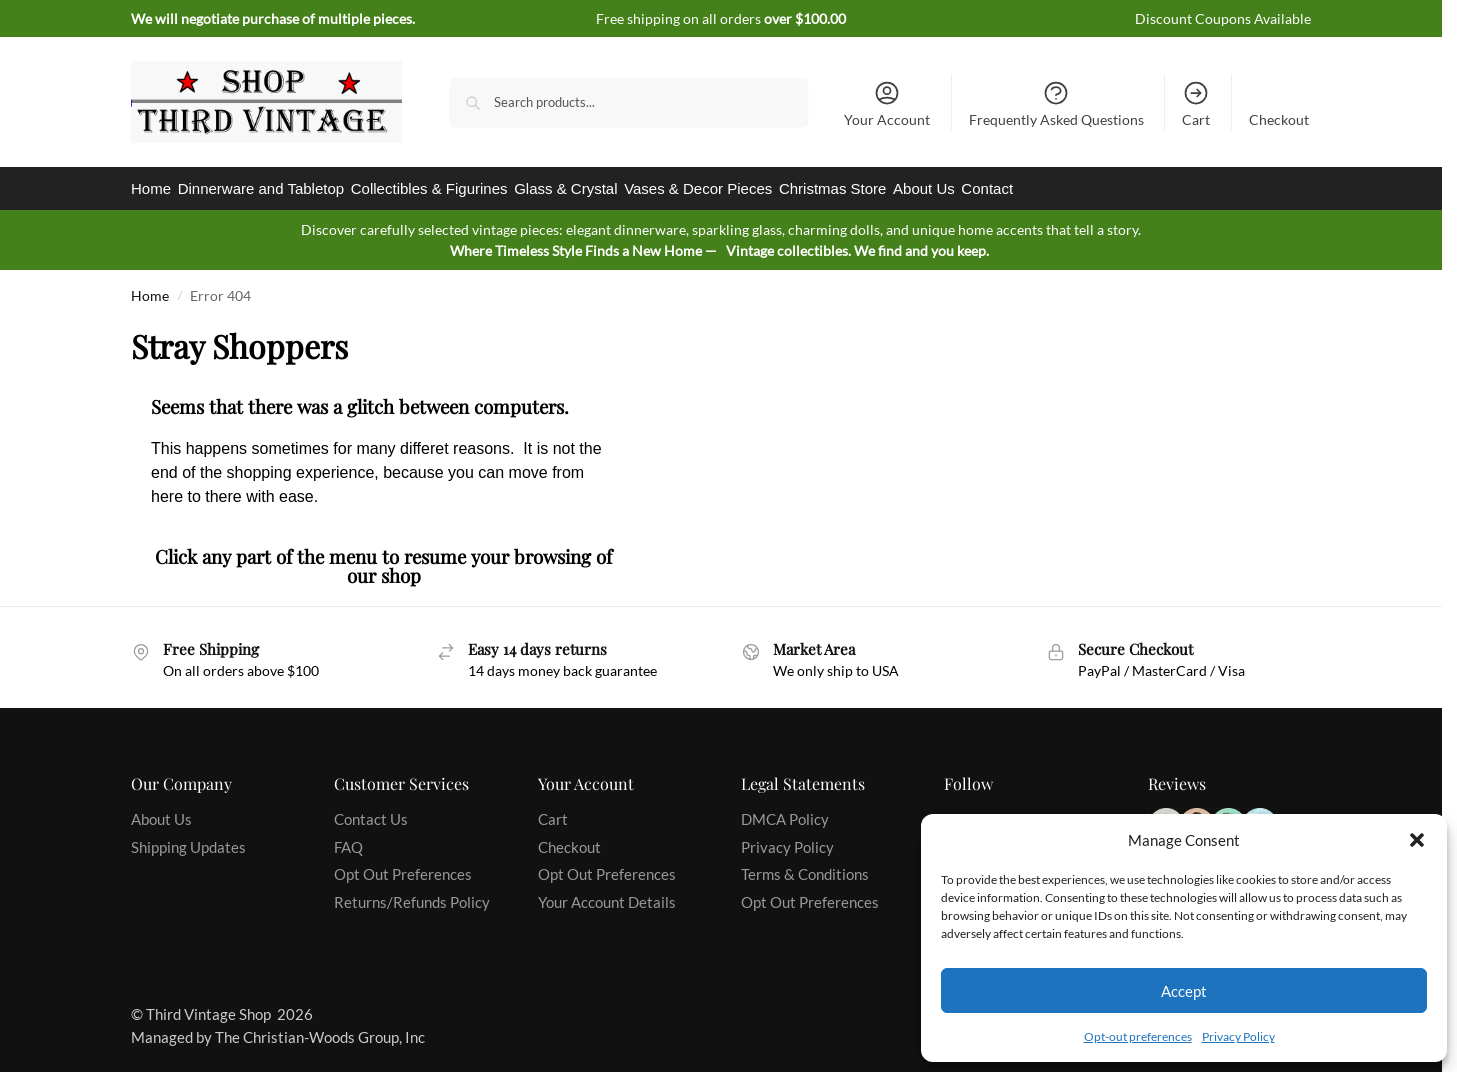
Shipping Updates (188, 838)
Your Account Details (607, 893)
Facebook (975, 811)
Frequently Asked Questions (1056, 103)
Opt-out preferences (1138, 1036)
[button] (1417, 840)
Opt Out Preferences (403, 866)
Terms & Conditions (805, 866)
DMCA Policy (785, 811)
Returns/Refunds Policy (412, 893)
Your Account (887, 103)
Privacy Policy (1238, 1036)
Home (150, 287)
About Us (161, 811)
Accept (1184, 991)
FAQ (348, 838)
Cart (1196, 103)
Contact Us (371, 811)
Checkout (1279, 119)
